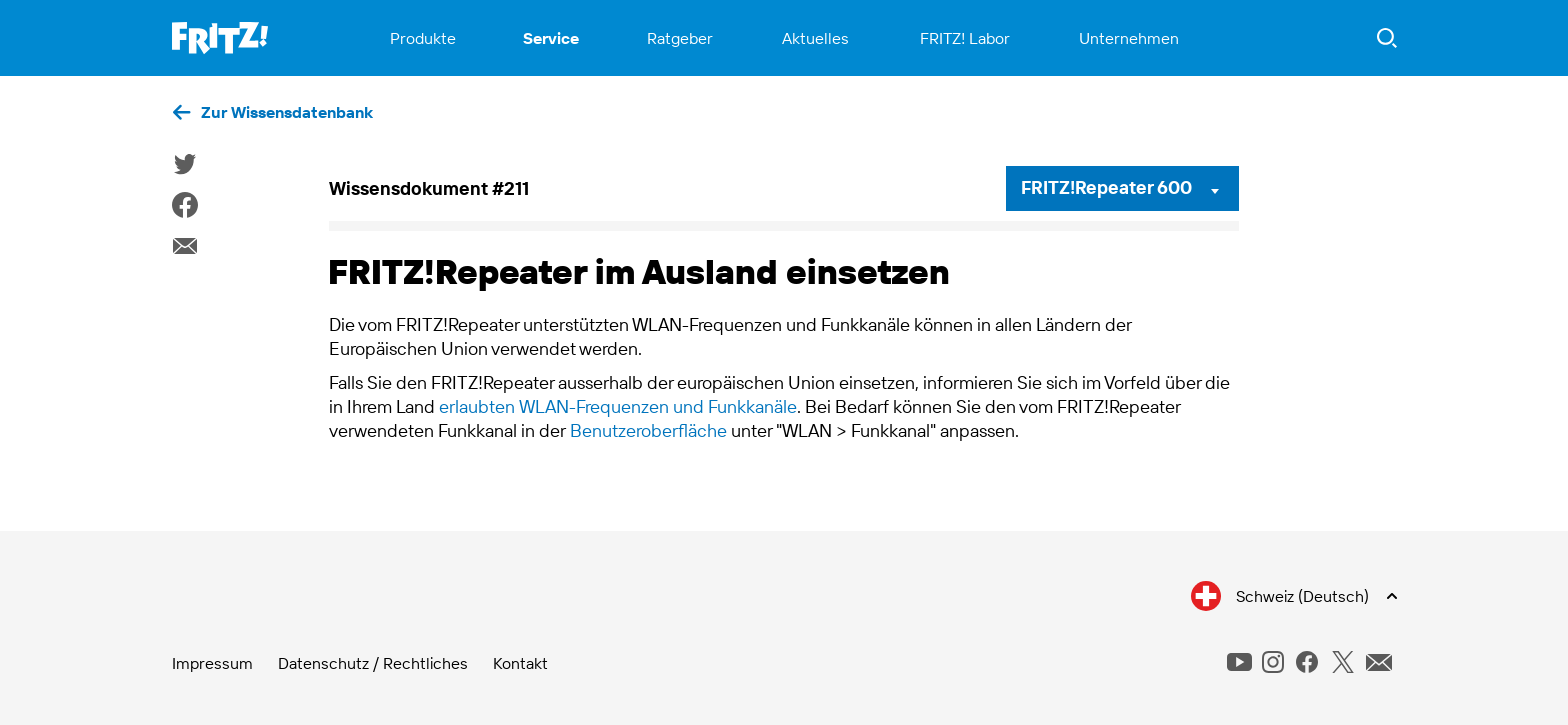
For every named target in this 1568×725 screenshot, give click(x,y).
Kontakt (520, 663)
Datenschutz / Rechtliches (373, 663)
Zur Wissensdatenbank (287, 112)
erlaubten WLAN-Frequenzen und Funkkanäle (618, 406)
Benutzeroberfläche (648, 430)
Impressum (212, 663)
